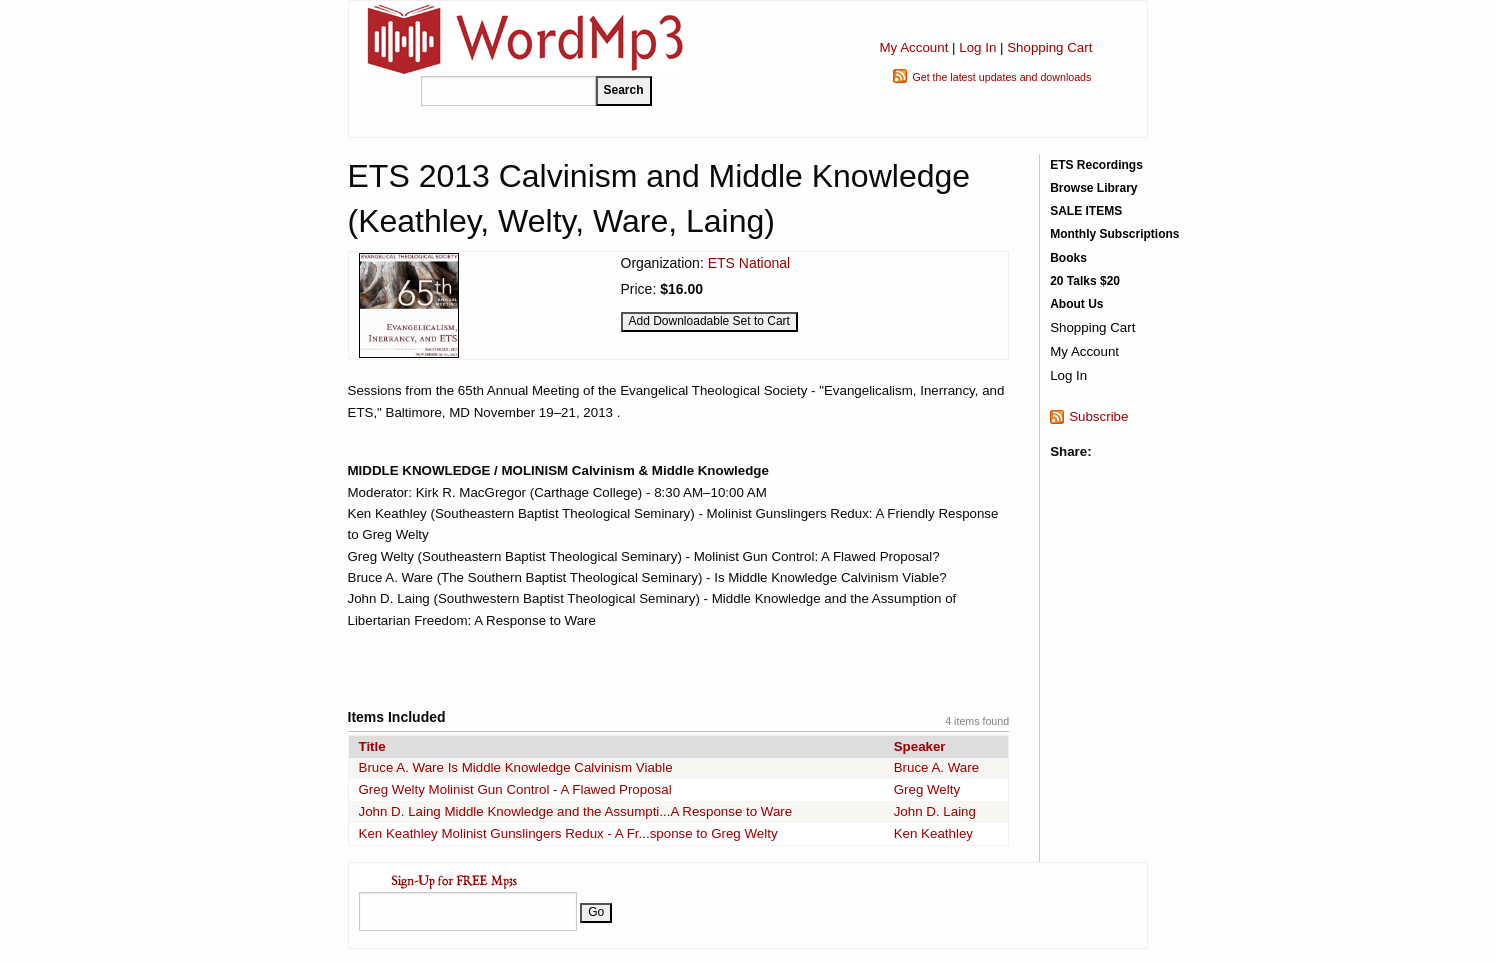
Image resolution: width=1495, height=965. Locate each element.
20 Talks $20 (1085, 281)
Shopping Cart (1049, 47)
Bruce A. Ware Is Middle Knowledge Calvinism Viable (516, 767)
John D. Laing (935, 811)
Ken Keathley (933, 833)
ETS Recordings (1096, 165)
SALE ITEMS (1086, 211)
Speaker (920, 746)
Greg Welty (927, 789)
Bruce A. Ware (936, 767)
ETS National (749, 263)
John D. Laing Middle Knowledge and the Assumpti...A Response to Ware (576, 811)
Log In (977, 47)
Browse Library (1093, 188)
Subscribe (1098, 416)
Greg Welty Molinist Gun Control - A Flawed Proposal (515, 789)
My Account (913, 47)
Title (372, 746)
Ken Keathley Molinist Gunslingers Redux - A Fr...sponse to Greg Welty (568, 833)
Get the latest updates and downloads (1001, 77)
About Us (1076, 304)
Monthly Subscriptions (1114, 234)
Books (1068, 258)
